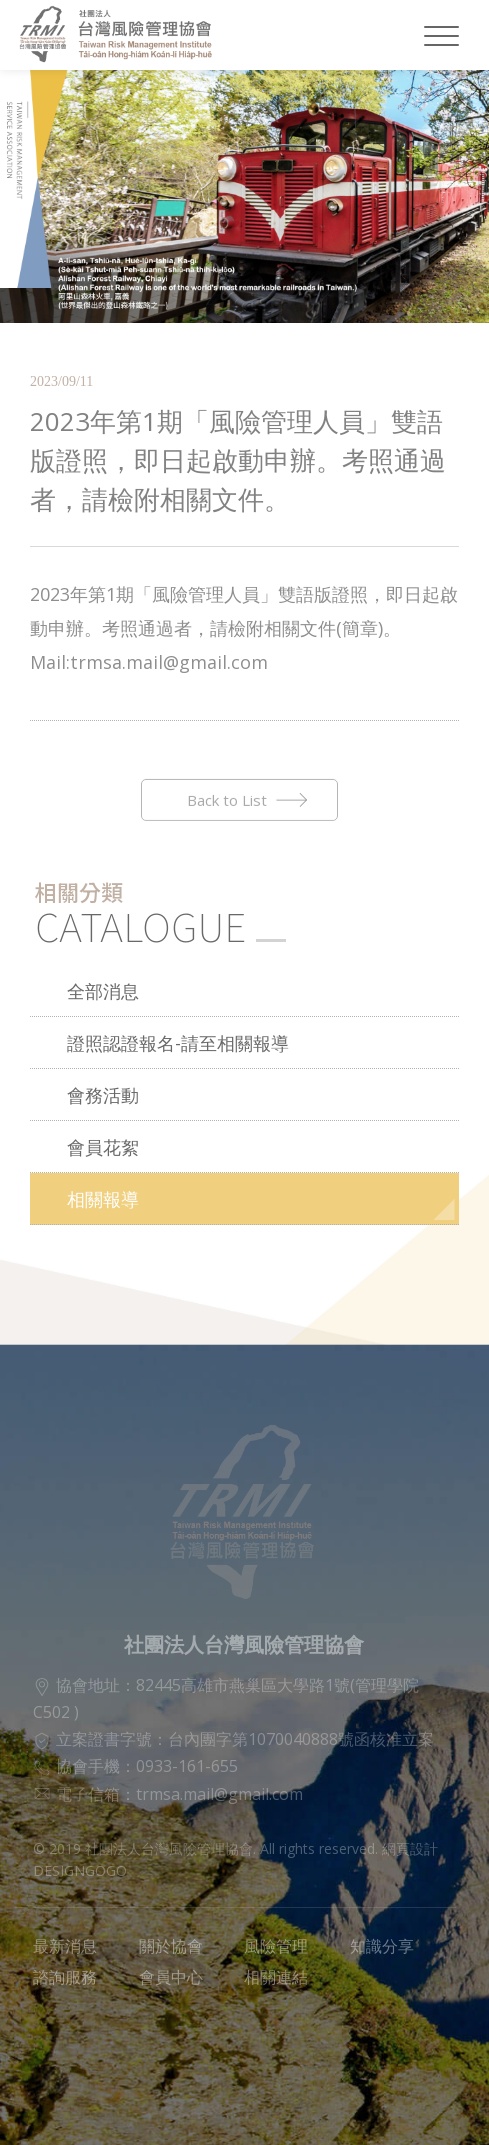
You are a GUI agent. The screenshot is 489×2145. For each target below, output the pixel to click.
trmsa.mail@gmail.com (219, 1794)
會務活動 (103, 1095)
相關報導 (103, 1199)
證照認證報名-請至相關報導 (178, 1043)
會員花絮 (103, 1147)
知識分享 (382, 1946)
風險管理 (276, 1946)
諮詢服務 (65, 1977)
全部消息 (103, 991)
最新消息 (65, 1946)
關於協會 (171, 1946)
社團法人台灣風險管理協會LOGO (127, 35)
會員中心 (171, 1977)
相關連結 (276, 1977)
